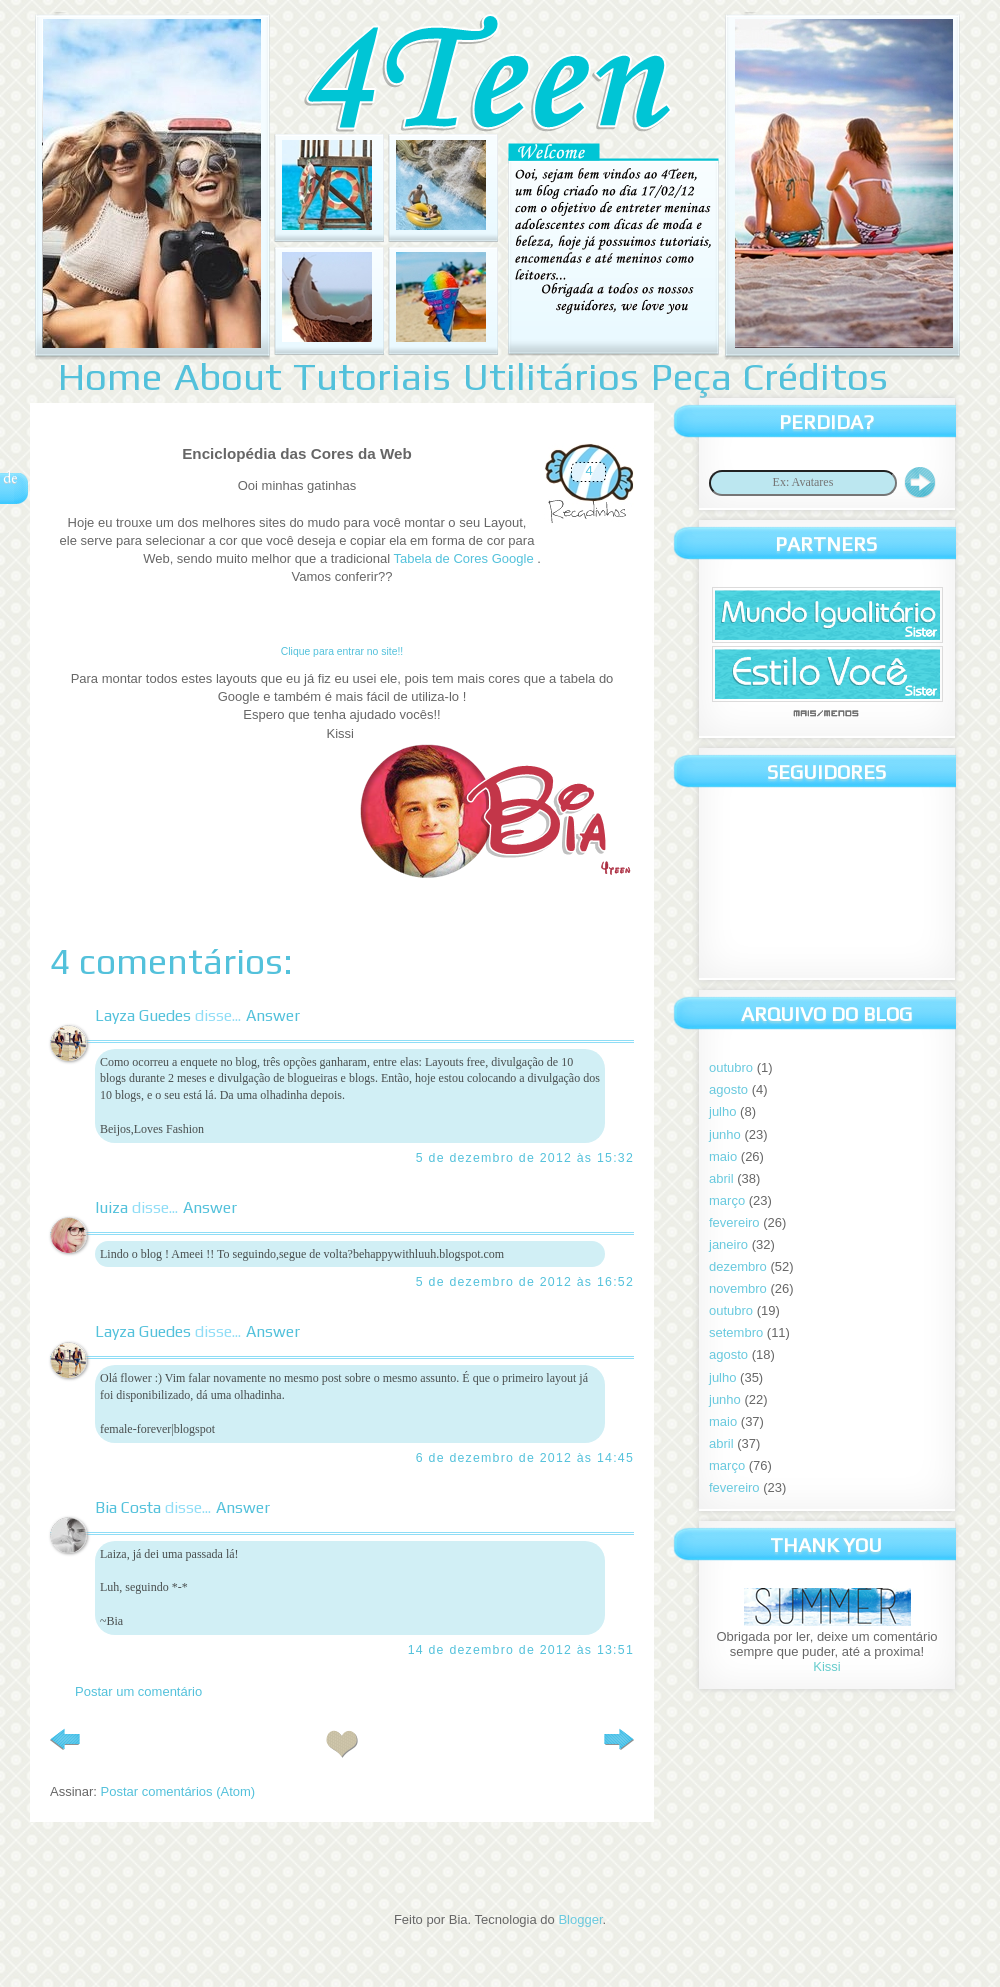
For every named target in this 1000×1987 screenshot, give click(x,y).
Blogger (580, 1919)
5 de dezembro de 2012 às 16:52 (525, 1282)
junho (725, 1134)
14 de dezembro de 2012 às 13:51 (521, 1650)
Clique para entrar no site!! (342, 651)
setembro (736, 1332)
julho (722, 1111)
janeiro (728, 1244)
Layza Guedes (143, 1015)
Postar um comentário (138, 1691)
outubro (731, 1067)
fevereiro (734, 1222)
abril (721, 1178)
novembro (738, 1288)
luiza (111, 1207)
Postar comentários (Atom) (178, 1791)
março (727, 1200)
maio (723, 1156)
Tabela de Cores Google (465, 558)
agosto (728, 1089)
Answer (273, 1015)
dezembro (738, 1266)
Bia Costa (128, 1507)
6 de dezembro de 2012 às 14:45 (525, 1458)
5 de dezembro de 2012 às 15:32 (525, 1158)
